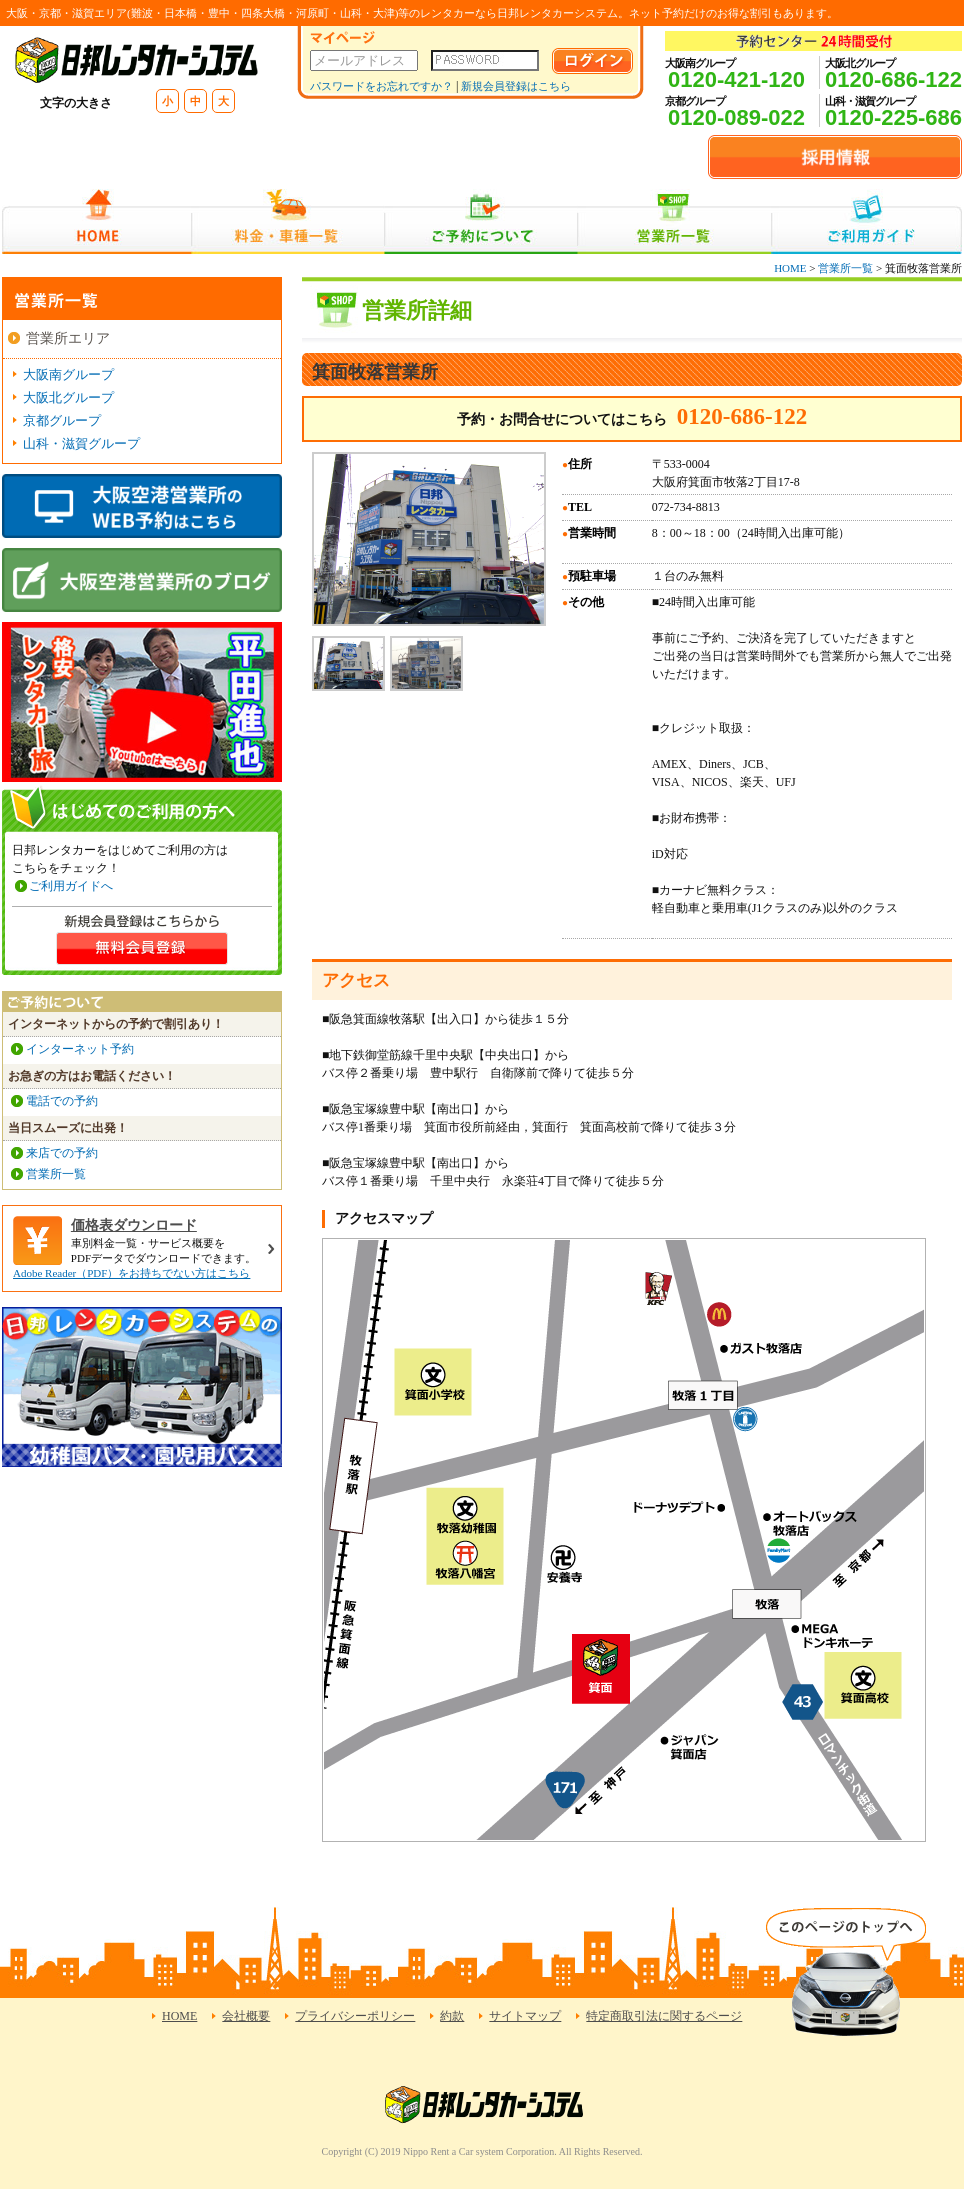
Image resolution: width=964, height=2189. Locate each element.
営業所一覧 (674, 221)
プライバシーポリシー (355, 2016)
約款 (452, 2016)
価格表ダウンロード (134, 1225)
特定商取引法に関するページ (664, 2016)
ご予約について (481, 221)
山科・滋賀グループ (81, 443)
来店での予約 (62, 1153)
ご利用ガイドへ (71, 886)
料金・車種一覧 (288, 221)
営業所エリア (68, 338)
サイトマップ (525, 2016)
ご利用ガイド (866, 221)
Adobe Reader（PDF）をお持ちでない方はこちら (131, 1273)
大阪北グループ (68, 397)
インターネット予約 (80, 1049)
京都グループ (62, 420)
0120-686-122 (893, 79)
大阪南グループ (68, 374)
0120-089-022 (736, 117)
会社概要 (246, 2016)
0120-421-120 (736, 79)
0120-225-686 (893, 117)
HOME (96, 221)
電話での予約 (62, 1101)
